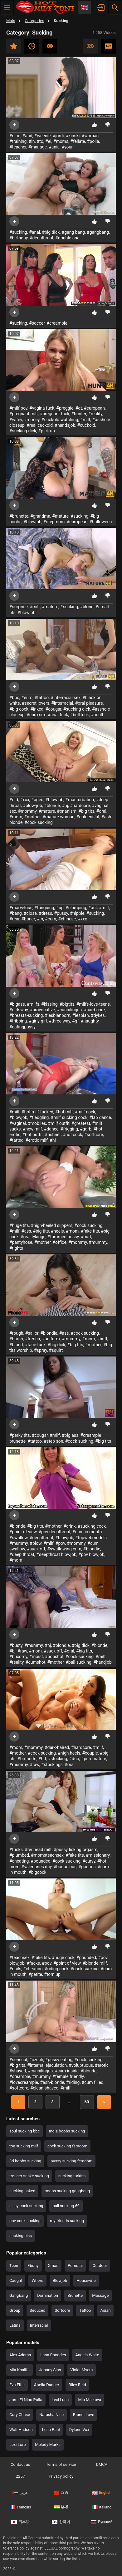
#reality (95, 413)
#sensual (18, 2059)
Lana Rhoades (53, 2355)
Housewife (86, 2280)
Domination (47, 2295)
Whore (37, 2280)
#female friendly (68, 2076)
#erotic (102, 2065)
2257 (20, 2476)
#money (32, 419)
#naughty (90, 1020)
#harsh (16, 1338)
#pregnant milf (23, 413)
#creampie (56, 323)
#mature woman (58, 816)
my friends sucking (67, 2220)
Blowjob (60, 2280)
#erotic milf (37, 1140)
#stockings (52, 1764)
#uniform (51, 1338)
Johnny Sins (50, 2369)
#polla (93, 141)
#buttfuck (79, 714)
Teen (13, 2265)
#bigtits (67, 1004)
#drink (69, 1526)
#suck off (36, 1548)
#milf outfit (59, 1123)
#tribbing (18, 1020)
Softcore (62, 2310)
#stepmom (54, 521)
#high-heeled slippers (51, 1225)
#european (94, 408)
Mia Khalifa (19, 2369)
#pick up (46, 430)
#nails (15, 1968)
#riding (73, 2082)
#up (60, 907)
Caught (15, 2280)
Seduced (37, 2310)
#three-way (59, 1020)
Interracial (39, 2325)
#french (32, 1338)
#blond (87, 606)
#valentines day (37, 1866)
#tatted (16, 1140)
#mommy (27, 811)
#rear (14, 918)
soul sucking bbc (24, 2131)
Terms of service (61, 2464)
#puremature (93, 1758)
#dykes (98, 1015)
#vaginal (17, 1123)
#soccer (37, 323)
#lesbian (80, 1015)
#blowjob (32, 521)
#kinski (73, 135)
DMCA (101, 2464)
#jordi (58, 135)
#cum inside (67, 2070)
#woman (90, 135)
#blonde (52, 805)
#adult (97, 714)
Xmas (53, 2265)
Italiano (102, 2507)
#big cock (18, 709)
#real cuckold (40, 425)
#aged (37, 799)
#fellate (77, 141)
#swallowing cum (64, 1548)
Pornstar (75, 2265)
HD (108, 46)
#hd (42, 1758)
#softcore (93, 1134)
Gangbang (18, 2295)
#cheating (19, 1861)
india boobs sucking (67, 2131)
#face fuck (35, 1344)
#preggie (64, 408)
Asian (105, 2310)
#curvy (88, 1861)
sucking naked (22, 2190)
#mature (60, 516)
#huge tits (19, 1225)
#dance (51, 1128)
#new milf (32, 1128)
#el (48, 141)
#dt (79, 408)
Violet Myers (81, 2369)
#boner (28, 918)
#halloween (101, 521)
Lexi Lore (17, 2444)
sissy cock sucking (26, 2205)
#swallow (18, 1537)
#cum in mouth (87, 1531)
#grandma (40, 516)
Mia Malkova (89, 2399)
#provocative (42, 1009)
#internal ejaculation (47, 2065)
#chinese (67, 918)
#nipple (77, 913)
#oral (101, 811)
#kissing (49, 1004)
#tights (16, 1248)
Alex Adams (20, 2355)
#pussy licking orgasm (75, 1849)
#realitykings (33, 1236)
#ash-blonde (52, 2082)
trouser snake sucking (29, 2176)
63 (87, 2101)
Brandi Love (83, 2414)
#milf (85, 419)
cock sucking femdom (67, 2146)
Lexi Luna (60, 2399)
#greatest (80, 1123)
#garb (85, 1128)
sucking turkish (72, 2176)
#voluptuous (81, 2065)
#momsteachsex (47, 1855)
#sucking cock (92, 1526)
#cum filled (93, 2082)
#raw (22, 1650)
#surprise (18, 606)
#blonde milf (94, 1963)
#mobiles (37, 1123)
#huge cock (63, 1957)
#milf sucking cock (69, 1117)
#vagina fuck (41, 408)
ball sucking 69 (66, 2205)
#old (13, 799)
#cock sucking (39, 822)
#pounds (87, 1866)
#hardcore (80, 805)
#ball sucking (78, 1662)
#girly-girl (38, 1020)
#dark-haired (57, 1747)
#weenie (42, 135)
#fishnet (53, 1134)
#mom (15, 816)
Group (14, 2310)
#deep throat (21, 1554)
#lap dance (100, 1117)
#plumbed (19, 1855)
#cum (50, 918)
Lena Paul (51, 2429)
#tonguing (44, 907)
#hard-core (94, 1009)
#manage (37, 146)
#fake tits (90, 1231)
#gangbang (98, 232)
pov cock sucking (25, 2220)
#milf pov (18, 408)
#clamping (76, 907)
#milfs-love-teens (93, 1004)
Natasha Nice (51, 2414)
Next (104, 2102)
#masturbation (79, 799)
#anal (34, 232)
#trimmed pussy (63, 1236)
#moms (60, 141)
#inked (36, 709)
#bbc (14, 697)
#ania (54, 146)
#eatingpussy (22, 1026)
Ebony (32, 2265)
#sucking (18, 232)
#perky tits (19, 1435)
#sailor (31, 1333)
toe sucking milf (23, 2146)
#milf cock (85, 1111)
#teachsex (19, 1957)
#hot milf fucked (37, 1111)
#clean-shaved (44, 2087)
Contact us (20, 2464)
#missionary (98, 1855)
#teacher (18, 146)
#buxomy (18, 1656)
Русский (101, 2522)
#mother (32, 816)
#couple (90, 1753)
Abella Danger (46, 2384)
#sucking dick (22, 430)
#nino (14, 135)
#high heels (69, 1753)
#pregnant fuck (55, 413)
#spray (40, 1350)
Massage (100, 2295)
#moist (36, 1656)
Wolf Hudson (21, 2429)
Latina (15, 2325)
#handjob (102, 1662)
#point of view (23, 1531)
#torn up (52, 1974)
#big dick (51, 232)
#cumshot (35, 1662)
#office (59, 1242)
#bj (65, 805)
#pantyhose (20, 1242)
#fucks (16, 1849)
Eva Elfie (17, 2384)
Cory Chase (19, 2414)
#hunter (78, 413)
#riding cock (57, 1968)
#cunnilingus (69, 1009)
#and (27, 135)
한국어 (61, 2522)
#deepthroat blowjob (56, 1554)
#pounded (41, 1861)
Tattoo (85, 2310)
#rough (16, 1333)
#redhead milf (38, 1849)
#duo (74, 1758)
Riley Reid (77, 2384)
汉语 (61, 2492)
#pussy (61, 913)
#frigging (69, 1128)
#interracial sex (66, 697)
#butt (86, 1236)
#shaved (17, 2070)
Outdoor (99, 2265)
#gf (75, 1020)
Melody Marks (48, 2444)
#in (32, 141)
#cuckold (86, 425)
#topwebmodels (91, 1537)
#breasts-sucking (26, 1015)
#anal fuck (58, 714)
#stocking (57, 1758)
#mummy (98, 1242)
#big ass (70, 1435)
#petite (35, 1974)
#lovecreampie (23, 2082)
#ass (26, 1231)
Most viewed (49, 46)
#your (67, 146)
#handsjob (65, 425)
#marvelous (20, 907)
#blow (35, 1543)
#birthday (18, 237)
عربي (20, 2492)
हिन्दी (61, 2507)
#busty (15, 1645)
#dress (45, 913)
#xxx (24, 799)
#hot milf (64, 1111)
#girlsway (18, 1009)
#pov (60, 1543)
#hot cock (72, 1134)
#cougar (53, 709)
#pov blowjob (91, 1554)
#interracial (62, 703)
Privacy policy (61, 2476)
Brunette (75, 2295)
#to (40, 141)
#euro (26, 697)
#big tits (86, 811)
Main (10, 20)
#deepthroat (41, 237)
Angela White (87, 2355)
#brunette (18, 516)
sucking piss (20, 2235)
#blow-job (32, 805)
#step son (53, 1441)
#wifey (15, 419)
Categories (34, 20)
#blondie (48, 1333)
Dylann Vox (79, 2429)
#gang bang (73, 232)
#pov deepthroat (55, 1531)
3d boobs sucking (25, 2161)
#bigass (17, 1004)
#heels (57, 1231)
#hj (53, 1140)
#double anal (68, 237)
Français (20, 2507)
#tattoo (42, 697)
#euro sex (36, 714)
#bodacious (65, 1866)
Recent (31, 46)
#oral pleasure (89, 703)
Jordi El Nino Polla (25, 2399)
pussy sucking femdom (71, 2161)
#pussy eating (58, 2059)
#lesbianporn (58, 1015)
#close (30, 913)
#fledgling (39, 1117)
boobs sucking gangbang (67, 2190)
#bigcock (37, 1872)
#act (92, 907)
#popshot (54, 1656)
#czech (36, 2059)
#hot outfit (32, 1134)
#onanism (67, 811)
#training (18, 141)
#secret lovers (35, 703)
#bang (15, 913)
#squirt (56, 1350)
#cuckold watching (59, 419)
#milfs (33, 1004)
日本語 (20, 2522)
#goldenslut (88, 816)
